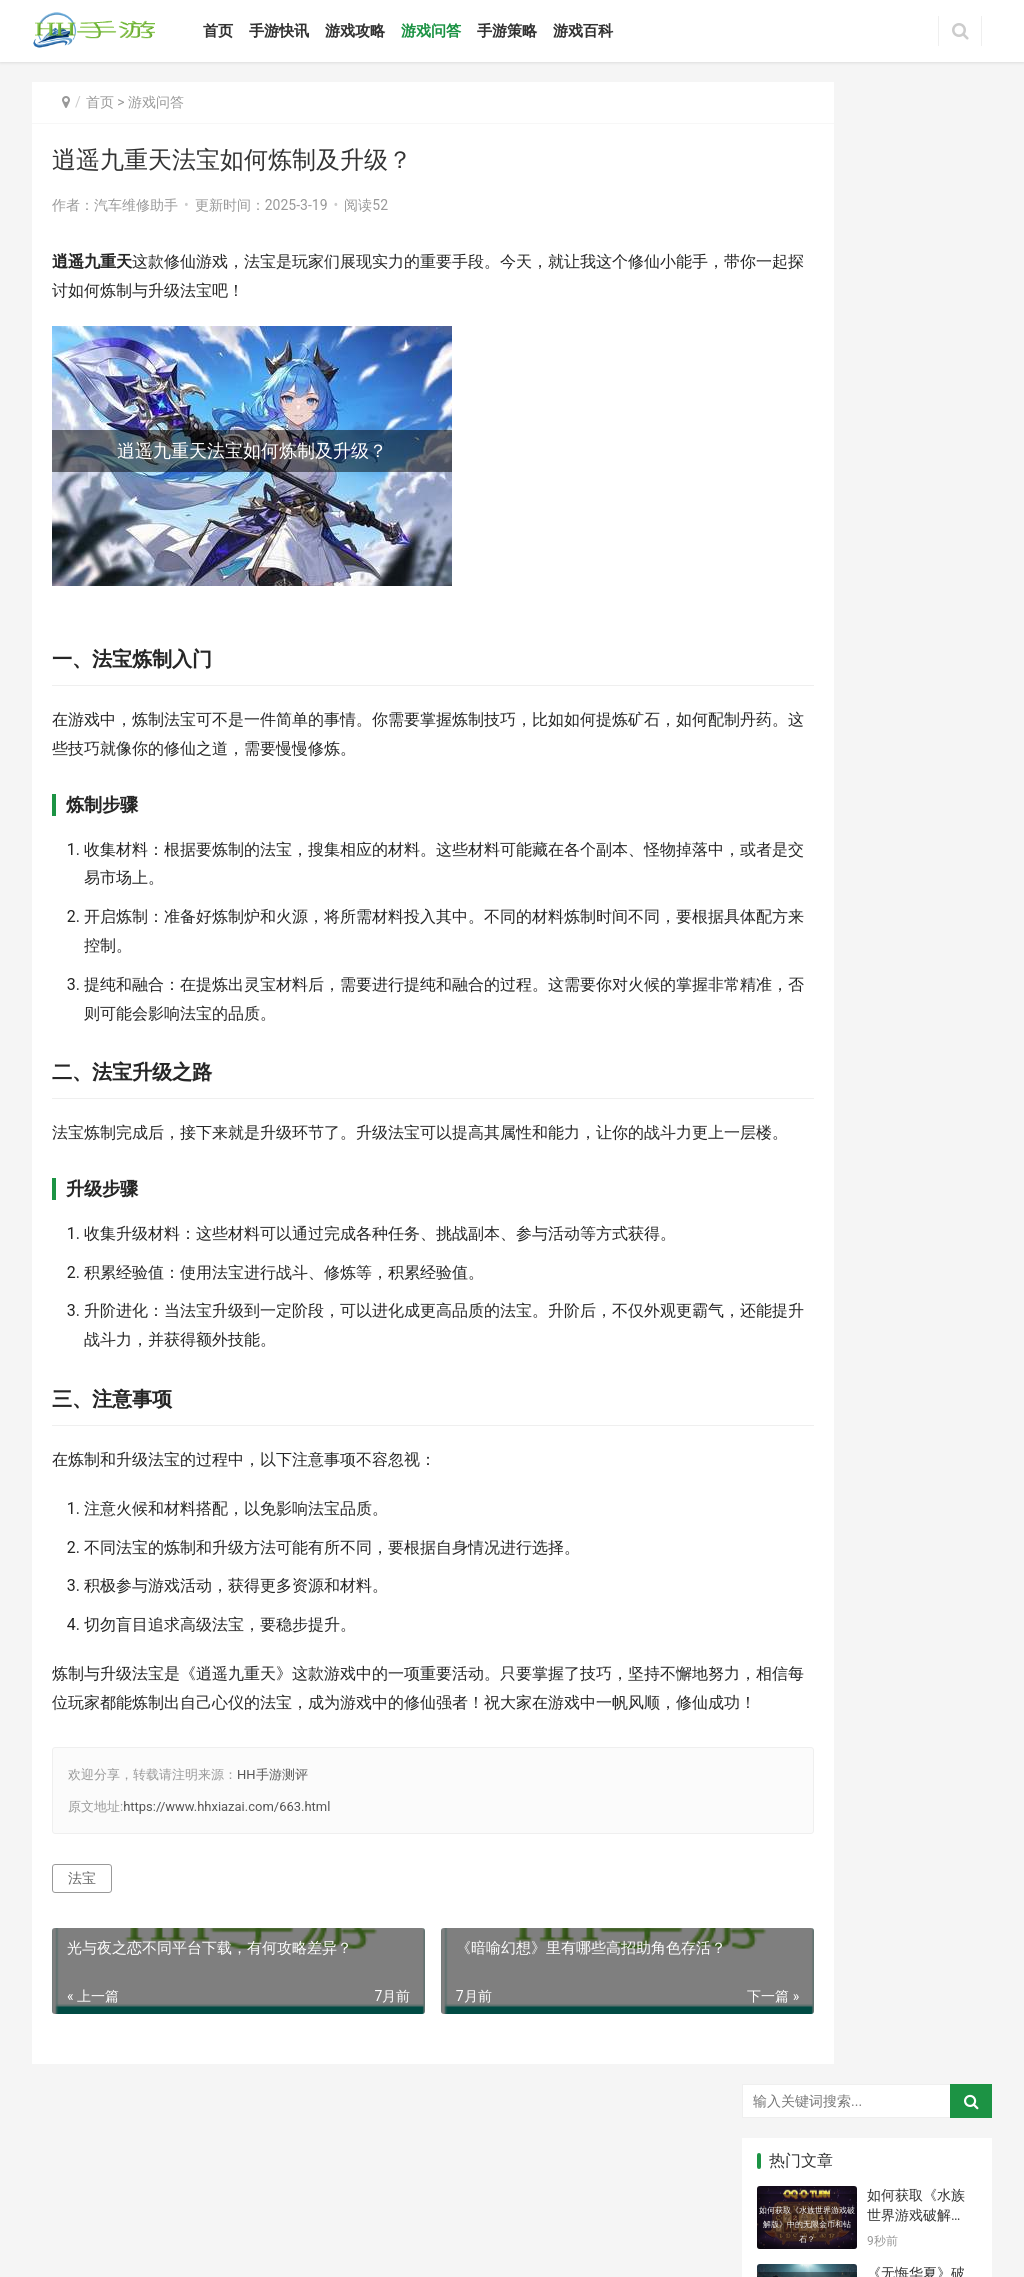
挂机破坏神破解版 (948, 1496)
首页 (249, 31)
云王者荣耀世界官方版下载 (948, 1555)
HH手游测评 (272, 1832)
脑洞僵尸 (868, 1673)
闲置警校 (794, 1761)
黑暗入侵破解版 (799, 1525)
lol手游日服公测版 (873, 1702)
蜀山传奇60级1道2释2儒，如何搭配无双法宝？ (921, 826)
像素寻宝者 (873, 1732)
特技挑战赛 (948, 1643)
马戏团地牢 (799, 1850)
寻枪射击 (868, 1850)
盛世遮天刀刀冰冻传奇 (948, 1702)
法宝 (82, 1936)
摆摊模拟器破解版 (948, 1850)
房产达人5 (871, 1761)
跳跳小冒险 (873, 1584)
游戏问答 (462, 31)
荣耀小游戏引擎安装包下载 (873, 1555)
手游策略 (538, 31)
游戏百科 (614, 31)
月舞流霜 (794, 1614)
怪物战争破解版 (873, 1496)
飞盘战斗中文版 (799, 1584)
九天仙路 (794, 1702)
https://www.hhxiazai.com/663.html (226, 1863)
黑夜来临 (794, 1820)
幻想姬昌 (868, 1820)
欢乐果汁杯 (948, 1761)
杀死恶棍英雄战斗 (799, 1879)
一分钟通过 (948, 1791)
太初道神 (868, 1614)
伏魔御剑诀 (948, 1584)
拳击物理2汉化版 (873, 1791)
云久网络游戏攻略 (773, 2195)
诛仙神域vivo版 (948, 1673)
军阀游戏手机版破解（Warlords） (948, 1820)
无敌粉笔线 (948, 1525)
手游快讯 (310, 31)
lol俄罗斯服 (948, 1732)
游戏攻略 (386, 31)
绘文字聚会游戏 (799, 1496)
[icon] (821, 2231)
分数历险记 (799, 1643)
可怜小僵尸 (799, 1732)
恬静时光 (943, 1614)
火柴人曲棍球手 (799, 1673)
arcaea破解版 (873, 1643)
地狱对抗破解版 (873, 1525)
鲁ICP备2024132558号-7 (591, 2195)
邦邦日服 (794, 1555)
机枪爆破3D (799, 1791)
